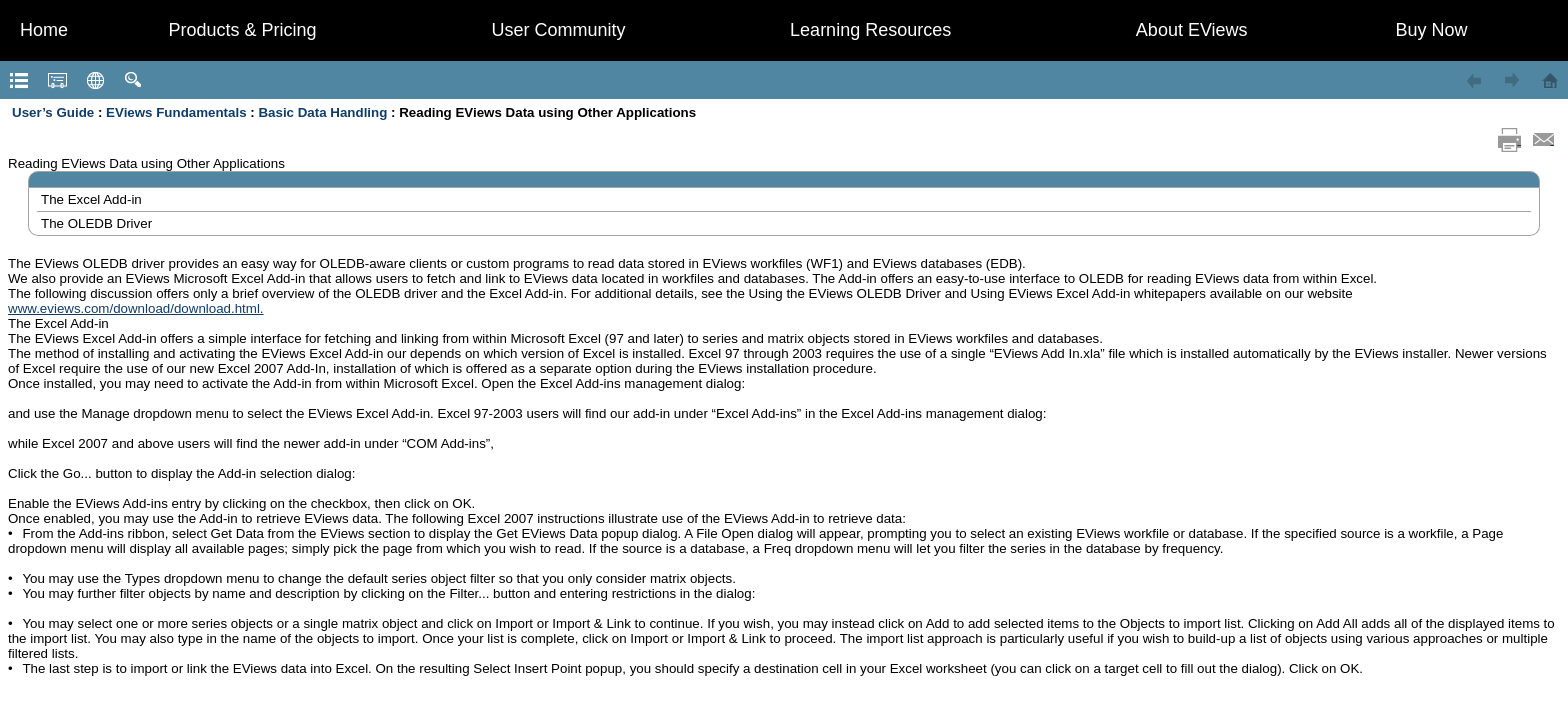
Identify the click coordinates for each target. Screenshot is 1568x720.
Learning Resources (870, 30)
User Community (559, 30)
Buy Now (1432, 30)
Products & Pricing (243, 30)
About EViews (1192, 30)
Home (44, 30)
